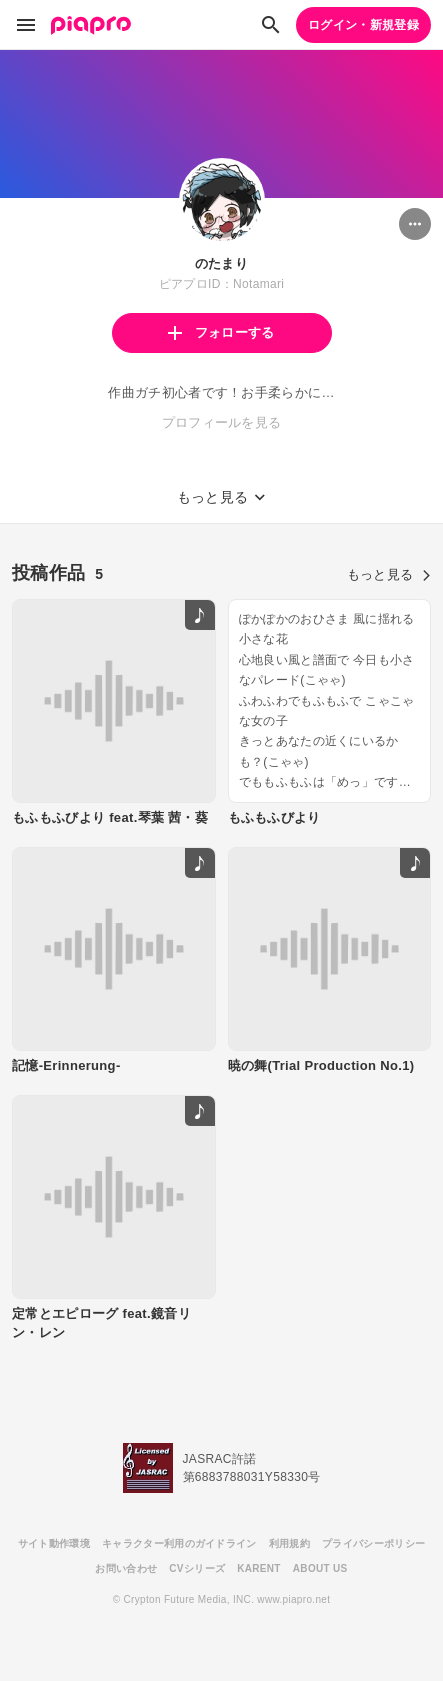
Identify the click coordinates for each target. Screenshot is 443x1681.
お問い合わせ (126, 1568)
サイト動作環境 (54, 1543)
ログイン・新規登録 (363, 25)
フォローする (221, 332)
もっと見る (389, 574)
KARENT (259, 1568)
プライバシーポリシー (373, 1543)
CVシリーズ (197, 1568)
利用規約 (289, 1543)
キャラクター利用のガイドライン (179, 1543)
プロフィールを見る (222, 422)
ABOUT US (320, 1568)
